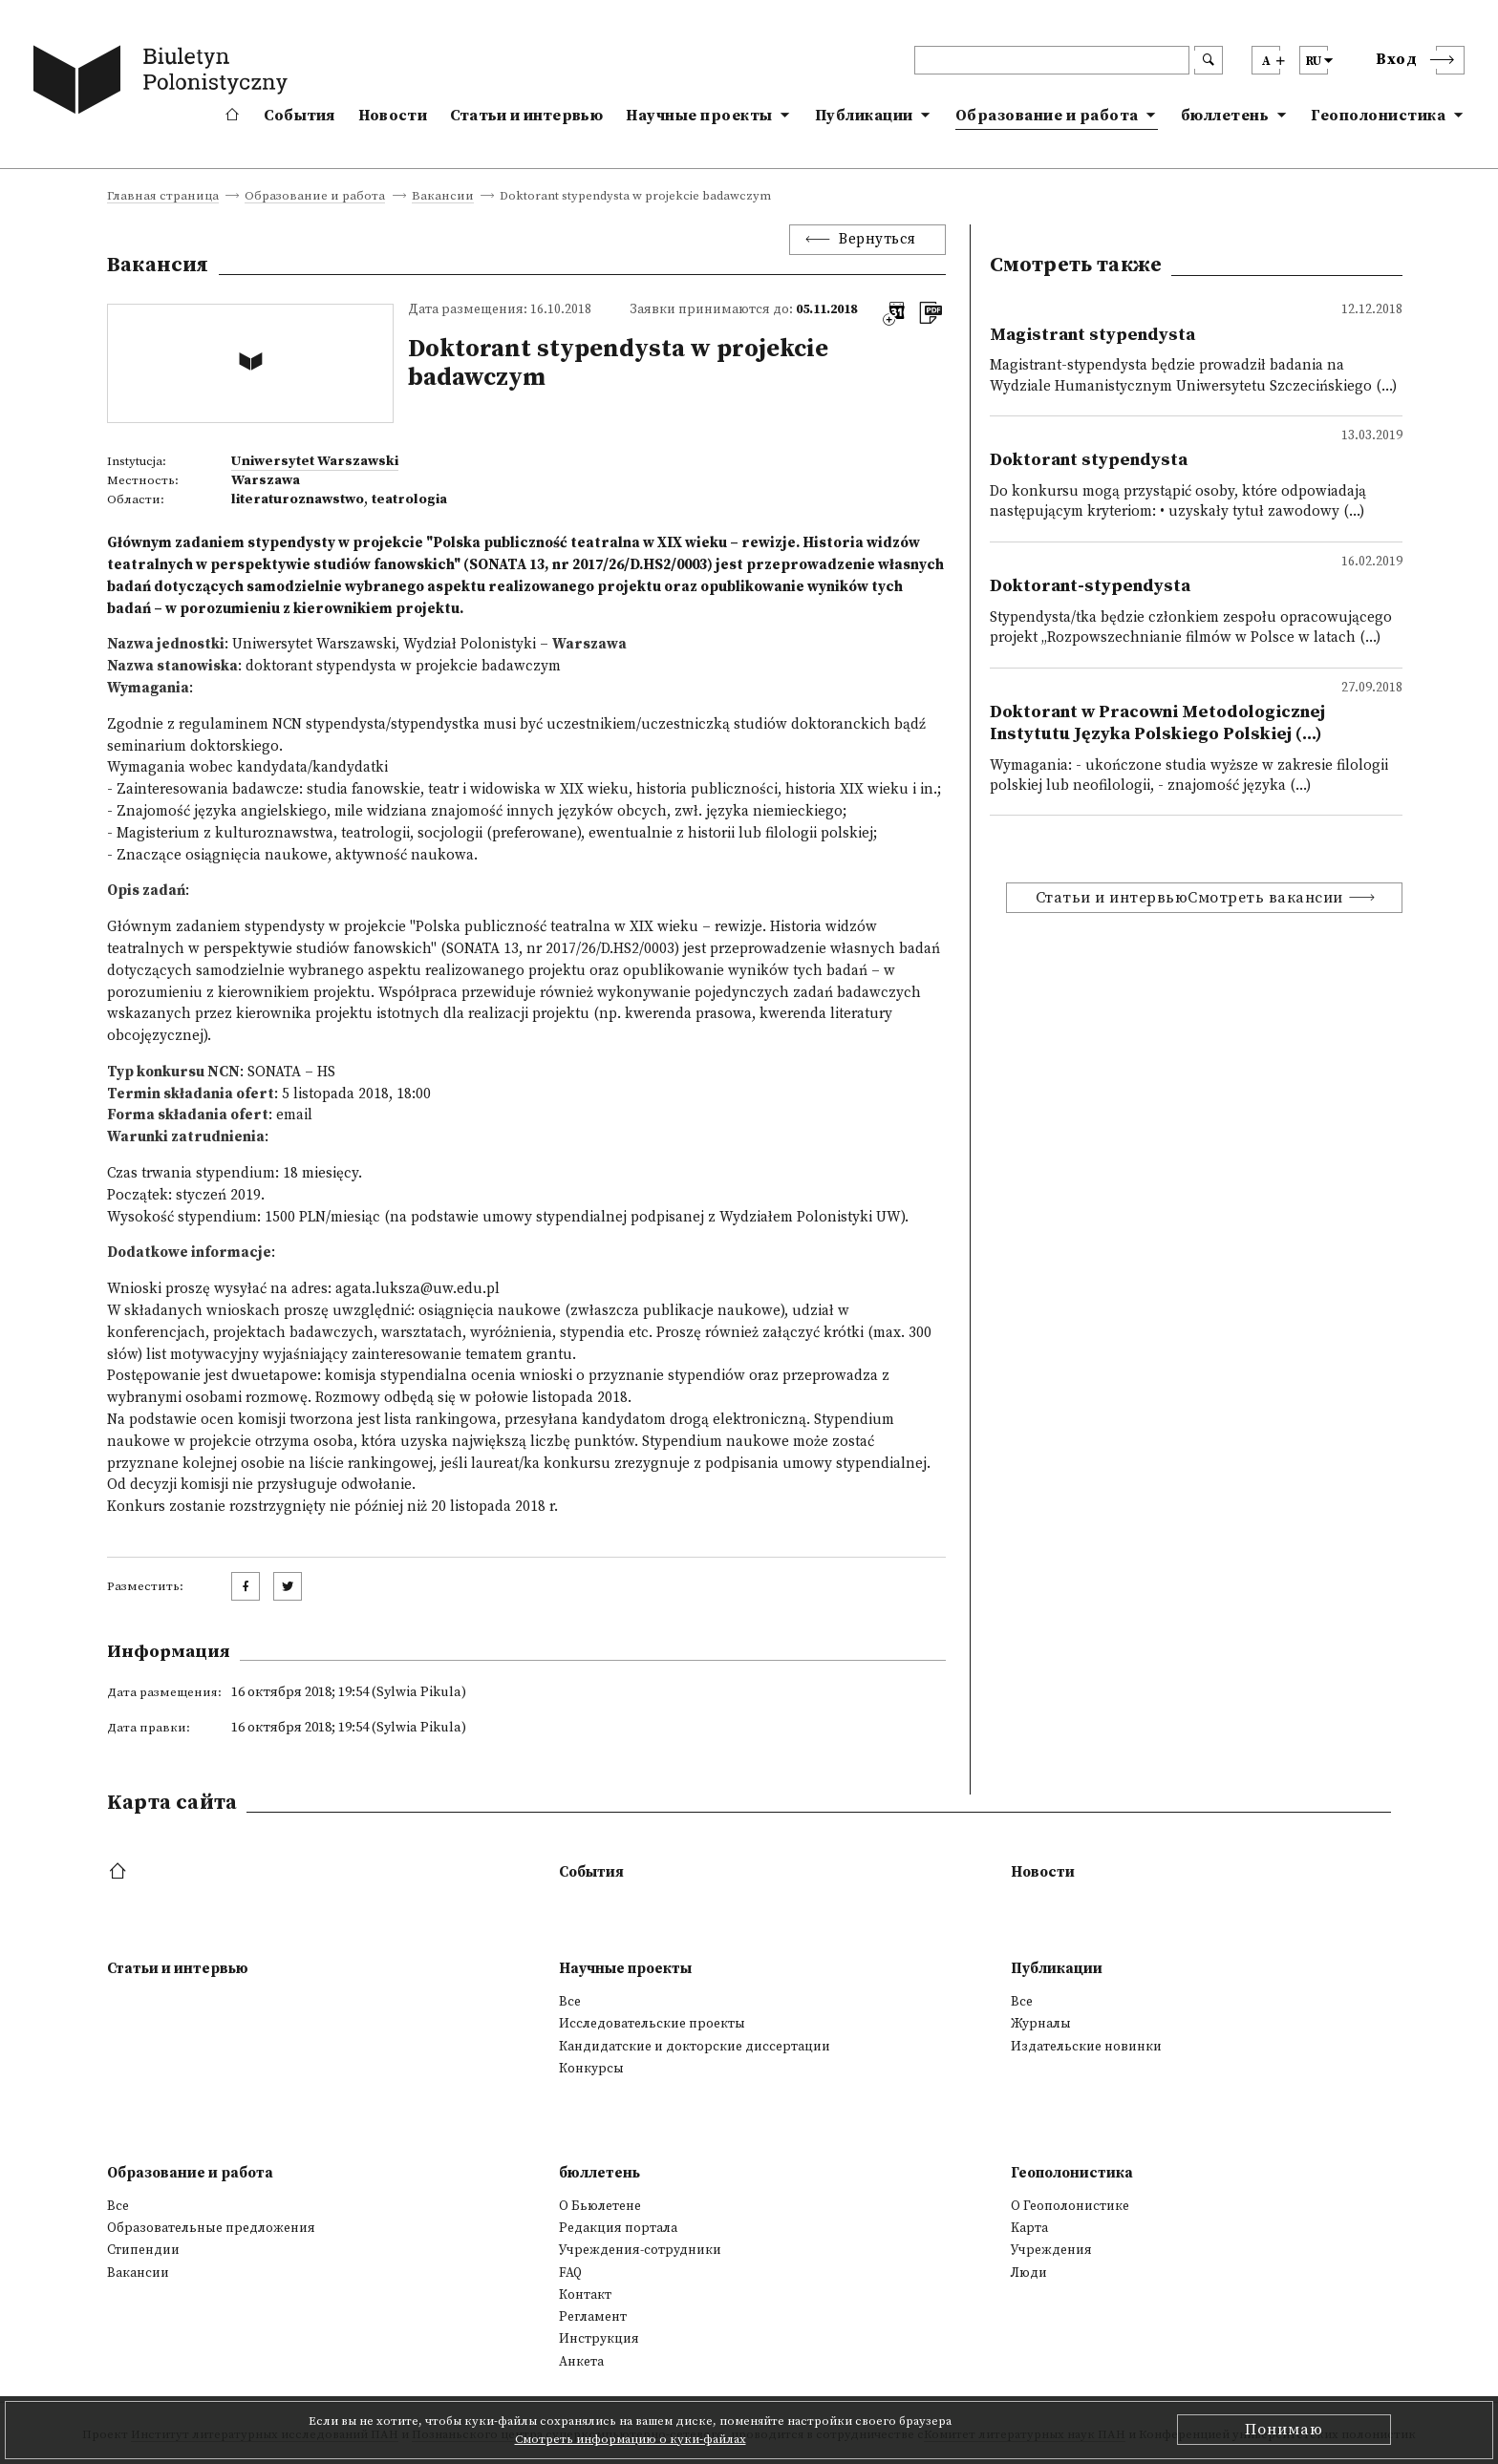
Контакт (585, 2295)
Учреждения (1051, 2250)
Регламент (593, 2317)
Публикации (864, 115)
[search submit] (1208, 60)
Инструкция (599, 2338)
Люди (1029, 2273)
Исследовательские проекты (652, 2023)
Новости (392, 115)
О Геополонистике (1070, 2206)
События (299, 115)
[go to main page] (164, 83)
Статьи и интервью (526, 115)
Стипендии (143, 2250)
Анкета (581, 2361)
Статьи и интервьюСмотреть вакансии (1189, 897)
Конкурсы (591, 2068)
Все (570, 2001)
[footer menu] (120, 1872)
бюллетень (1225, 115)
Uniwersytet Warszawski (314, 461)
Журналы (1041, 2023)
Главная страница (163, 196)
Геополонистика (1378, 115)
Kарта (1029, 2228)
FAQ (570, 2273)
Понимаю (1284, 2429)
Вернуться (877, 239)
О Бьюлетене (600, 2206)
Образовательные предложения (211, 2228)
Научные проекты (699, 115)
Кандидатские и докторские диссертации (694, 2046)
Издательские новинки (1086, 2046)
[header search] (1051, 60)
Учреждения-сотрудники (640, 2250)
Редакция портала (618, 2228)
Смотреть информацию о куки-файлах (630, 2439)
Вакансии (443, 196)
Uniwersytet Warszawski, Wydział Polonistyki (384, 644)
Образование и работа (1047, 115)
